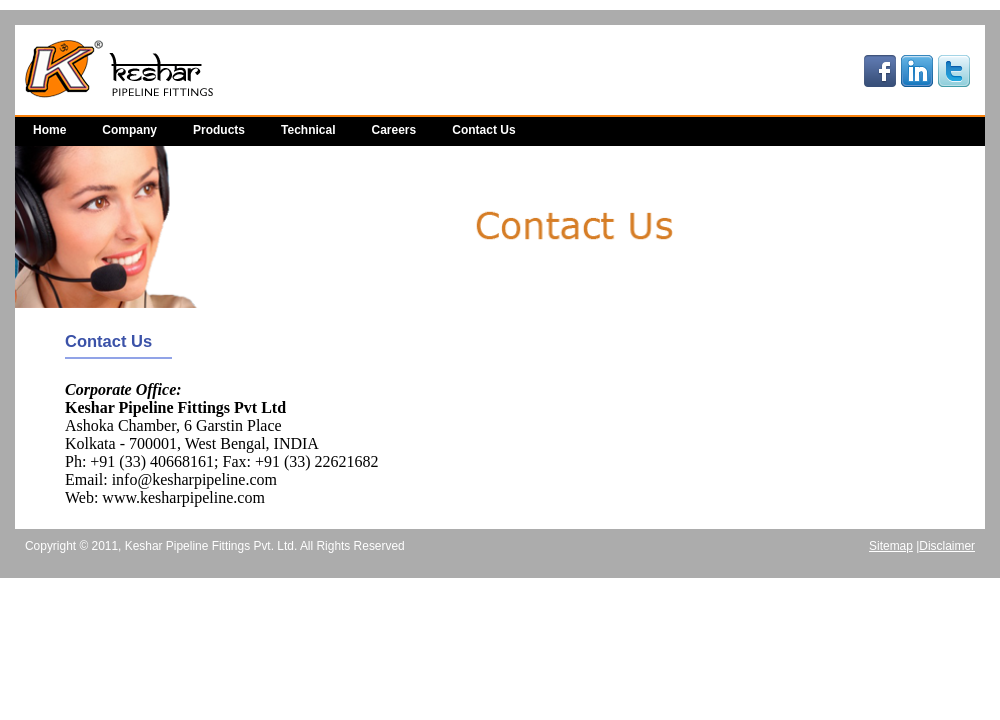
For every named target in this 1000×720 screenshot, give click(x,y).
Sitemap (891, 546)
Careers (394, 130)
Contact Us (483, 130)
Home (49, 130)
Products (219, 130)
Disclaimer (947, 546)
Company (129, 130)
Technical (308, 130)
